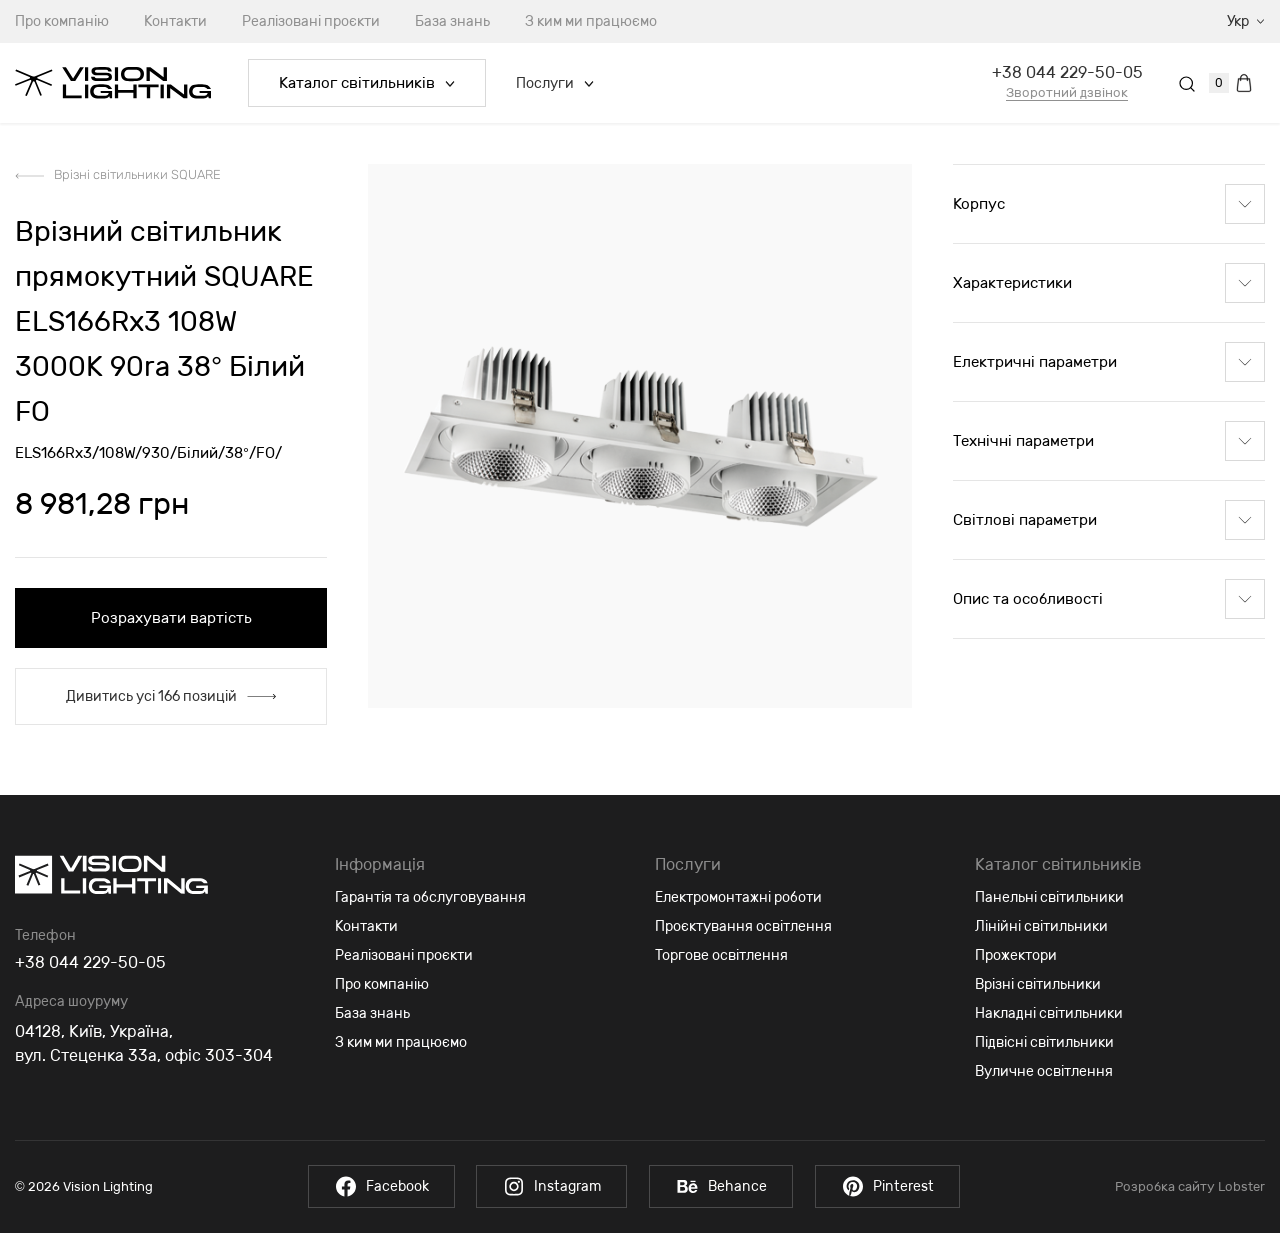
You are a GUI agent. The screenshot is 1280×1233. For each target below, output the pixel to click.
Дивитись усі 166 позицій (171, 696)
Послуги (555, 83)
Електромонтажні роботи (738, 897)
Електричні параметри (1109, 362)
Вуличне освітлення (1044, 1071)
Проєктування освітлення (743, 926)
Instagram (550, 1186)
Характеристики (1109, 283)
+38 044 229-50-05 (1067, 72)
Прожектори (1016, 955)
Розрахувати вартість (171, 618)
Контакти (175, 21)
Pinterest (892, 1186)
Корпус (1109, 204)
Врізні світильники (1038, 984)
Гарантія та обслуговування (430, 897)
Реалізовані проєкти (311, 21)
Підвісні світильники (1044, 1042)
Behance (723, 1186)
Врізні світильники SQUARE (137, 174)
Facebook (376, 1186)
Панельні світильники (1049, 897)
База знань (452, 21)
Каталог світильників (367, 83)
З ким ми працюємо (591, 21)
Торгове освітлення (721, 955)
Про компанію (382, 984)
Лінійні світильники (1041, 926)
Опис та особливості (1109, 599)
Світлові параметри (1109, 520)
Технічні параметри (1109, 441)
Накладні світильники (1049, 1013)
